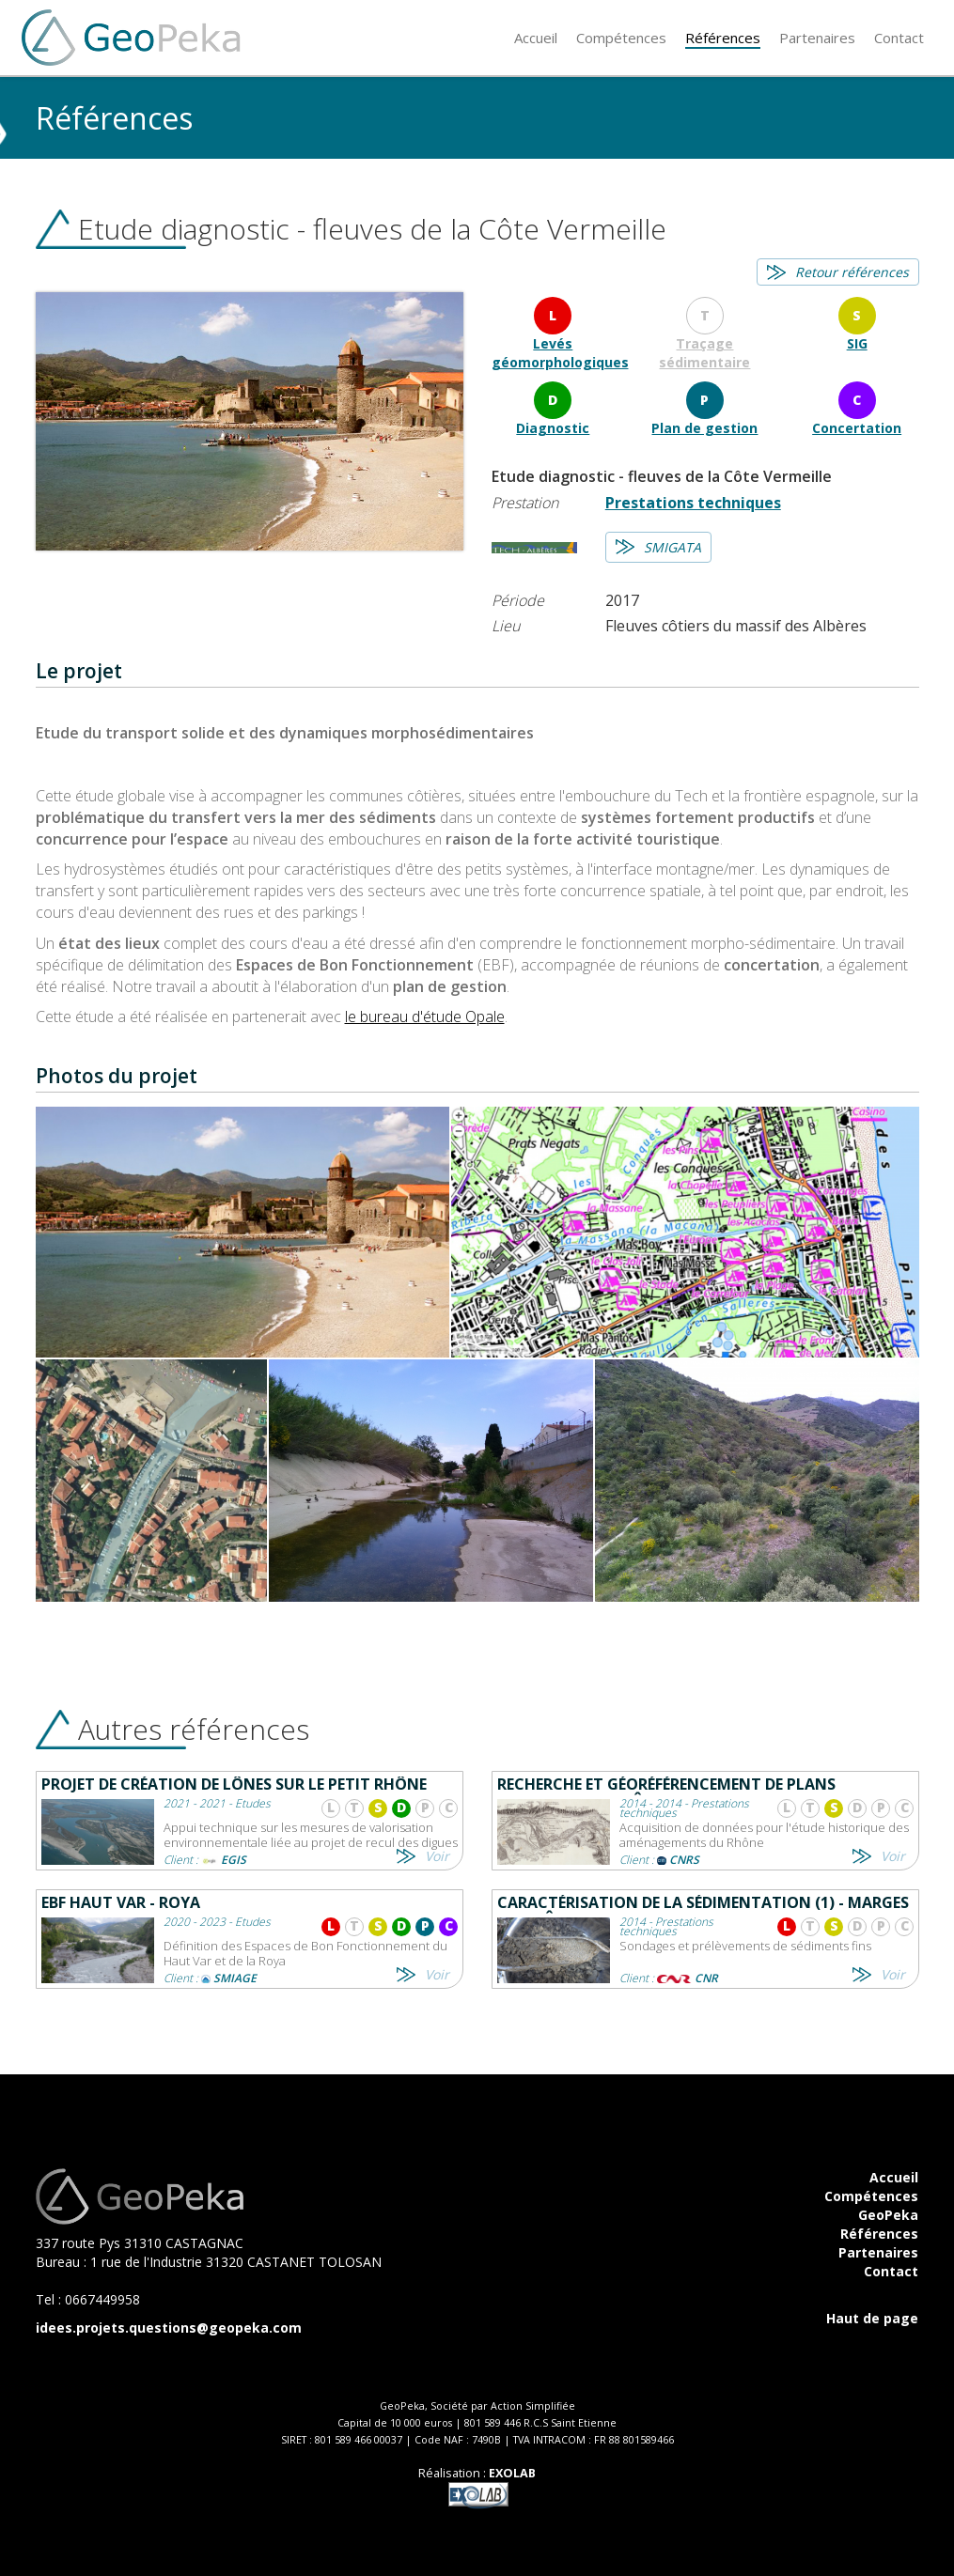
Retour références (852, 272)
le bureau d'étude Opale (425, 1016)
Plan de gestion (704, 428)
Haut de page (872, 2318)
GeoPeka (888, 2215)
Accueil (893, 2177)
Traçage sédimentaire (704, 352)
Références (879, 2233)
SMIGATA (672, 547)
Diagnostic (552, 428)
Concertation (856, 428)
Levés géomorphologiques (560, 352)
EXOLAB (512, 2473)
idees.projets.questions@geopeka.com (169, 2327)
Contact (891, 2271)
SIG (857, 343)
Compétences (871, 2196)
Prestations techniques (693, 502)
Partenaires (878, 2252)
